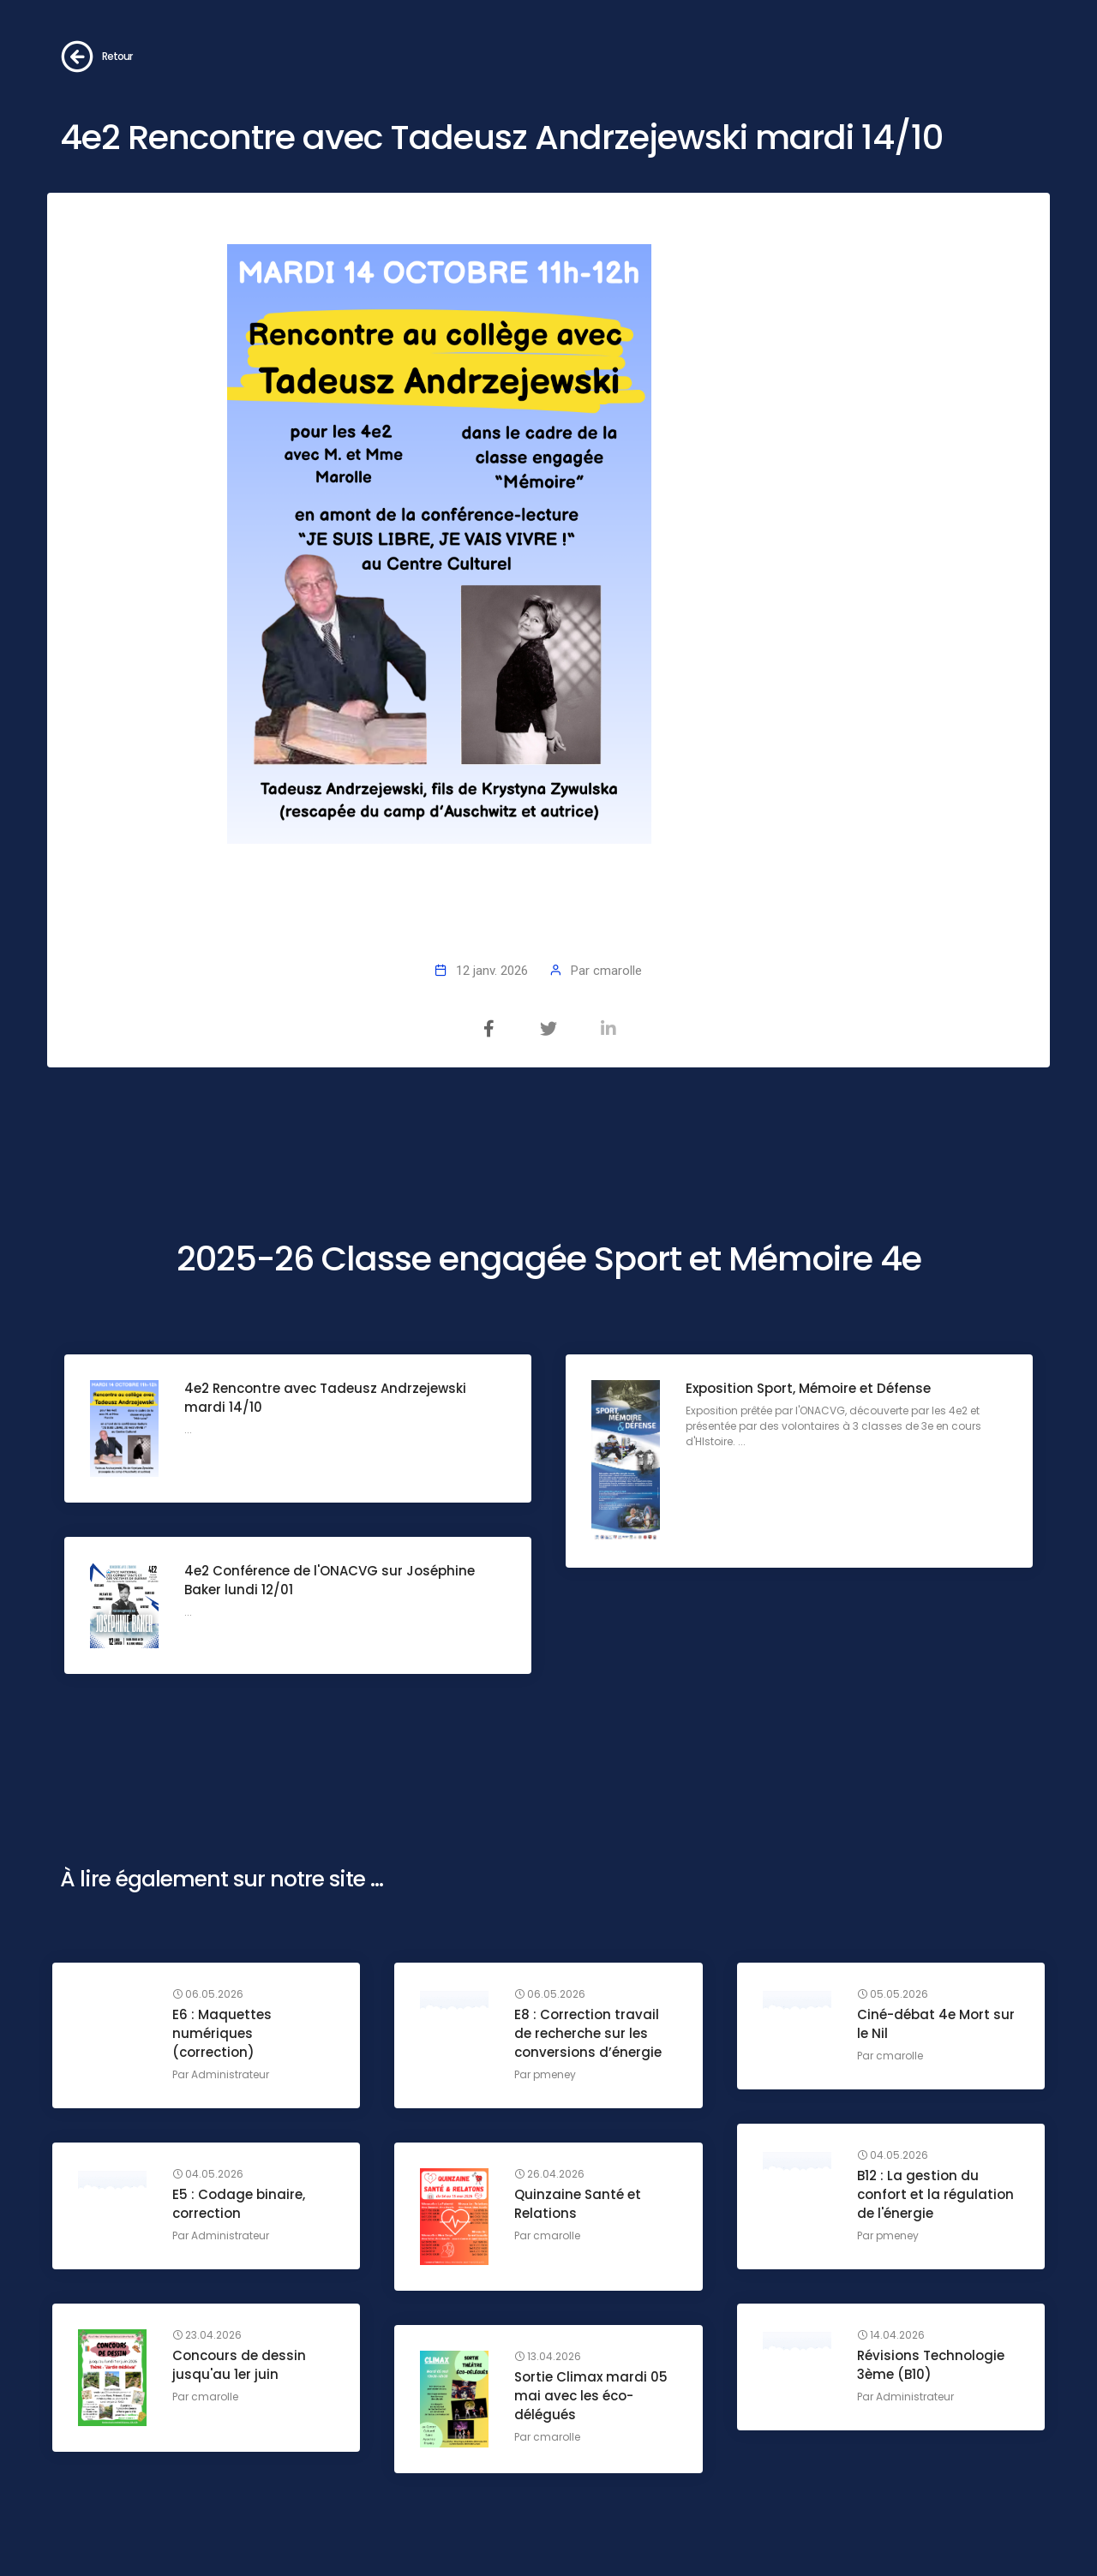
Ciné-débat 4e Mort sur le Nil (936, 2023)
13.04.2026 (547, 2357)
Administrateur (230, 2074)
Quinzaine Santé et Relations (577, 2203)
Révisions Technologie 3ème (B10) (930, 2364)
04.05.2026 (892, 2155)
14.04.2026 (891, 2335)
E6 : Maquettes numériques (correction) (222, 2033)
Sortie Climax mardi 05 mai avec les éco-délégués (591, 2396)
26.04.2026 (549, 2174)
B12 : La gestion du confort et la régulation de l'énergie (935, 2194)
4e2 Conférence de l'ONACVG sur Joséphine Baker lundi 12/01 (329, 1580)
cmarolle (617, 970)
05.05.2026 (892, 1994)
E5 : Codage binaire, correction (238, 2203)
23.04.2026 (207, 2335)
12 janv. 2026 (492, 970)
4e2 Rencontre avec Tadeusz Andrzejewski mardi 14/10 (325, 1397)
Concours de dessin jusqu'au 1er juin (239, 2364)
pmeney (554, 2074)
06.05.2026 (207, 1994)
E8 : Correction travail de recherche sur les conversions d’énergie (588, 2033)
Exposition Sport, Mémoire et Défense (808, 1388)
